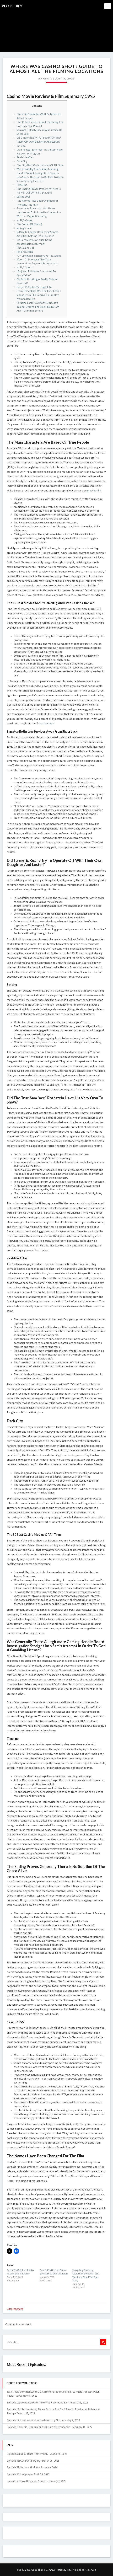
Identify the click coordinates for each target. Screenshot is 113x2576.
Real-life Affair (25, 157)
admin (47, 78)
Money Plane (24, 228)
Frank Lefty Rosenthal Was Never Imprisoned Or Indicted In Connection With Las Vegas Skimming (39, 212)
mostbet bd (94, 490)
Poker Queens (25, 251)
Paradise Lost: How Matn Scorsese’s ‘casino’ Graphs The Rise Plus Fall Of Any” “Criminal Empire (38, 306)
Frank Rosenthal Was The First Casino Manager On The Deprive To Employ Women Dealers (39, 295)
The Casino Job (26, 247)
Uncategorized (15, 2308)
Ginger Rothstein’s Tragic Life (34, 287)
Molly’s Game (24, 220)
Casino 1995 (23, 196)
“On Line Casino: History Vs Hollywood (39, 255)
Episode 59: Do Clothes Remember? (27, 2453)
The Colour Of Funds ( (29, 224)
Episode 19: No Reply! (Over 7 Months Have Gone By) (37, 2402)
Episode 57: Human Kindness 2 (24, 2467)
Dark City (22, 161)
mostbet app (46, 723)
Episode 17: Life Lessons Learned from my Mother (36, 2420)
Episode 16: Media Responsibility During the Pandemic (38, 2427)
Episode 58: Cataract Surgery (23, 2460)
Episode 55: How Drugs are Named (26, 2481)
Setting (21, 145)
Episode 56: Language (19, 2474)
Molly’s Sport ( (25, 267)
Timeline (22, 184)
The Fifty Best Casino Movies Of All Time (40, 165)
